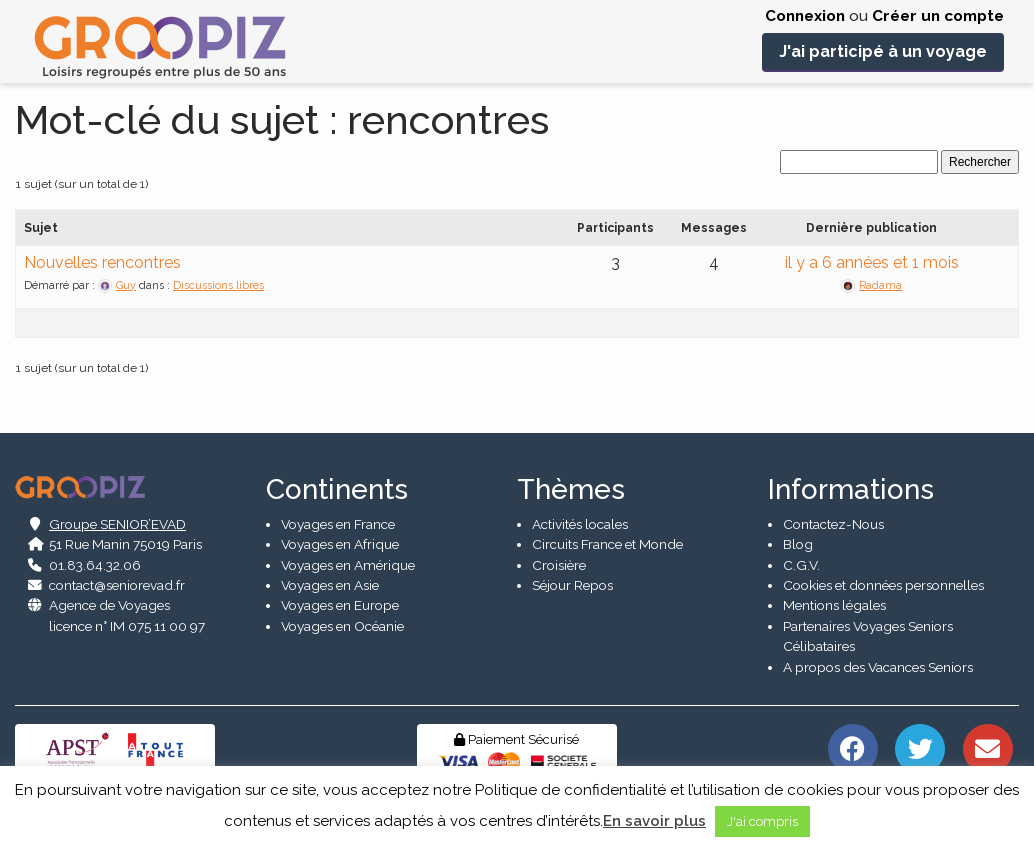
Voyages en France (338, 524)
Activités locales (580, 524)
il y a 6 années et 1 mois (872, 262)
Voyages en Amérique (348, 565)
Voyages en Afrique (340, 544)
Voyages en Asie (330, 585)
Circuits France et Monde (607, 544)
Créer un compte (938, 16)
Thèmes (571, 489)
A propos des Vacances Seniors (878, 667)
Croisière (559, 565)
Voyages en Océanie (342, 626)
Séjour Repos (572, 585)
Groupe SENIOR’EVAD (117, 524)
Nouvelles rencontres (102, 262)
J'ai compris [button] (762, 821)
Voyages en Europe (340, 605)
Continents (337, 489)
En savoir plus (654, 821)
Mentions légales (834, 605)
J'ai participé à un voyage (883, 51)
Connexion (805, 16)
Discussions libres (218, 285)
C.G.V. (801, 565)
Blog (798, 544)
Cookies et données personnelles (883, 585)
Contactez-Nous (833, 524)
